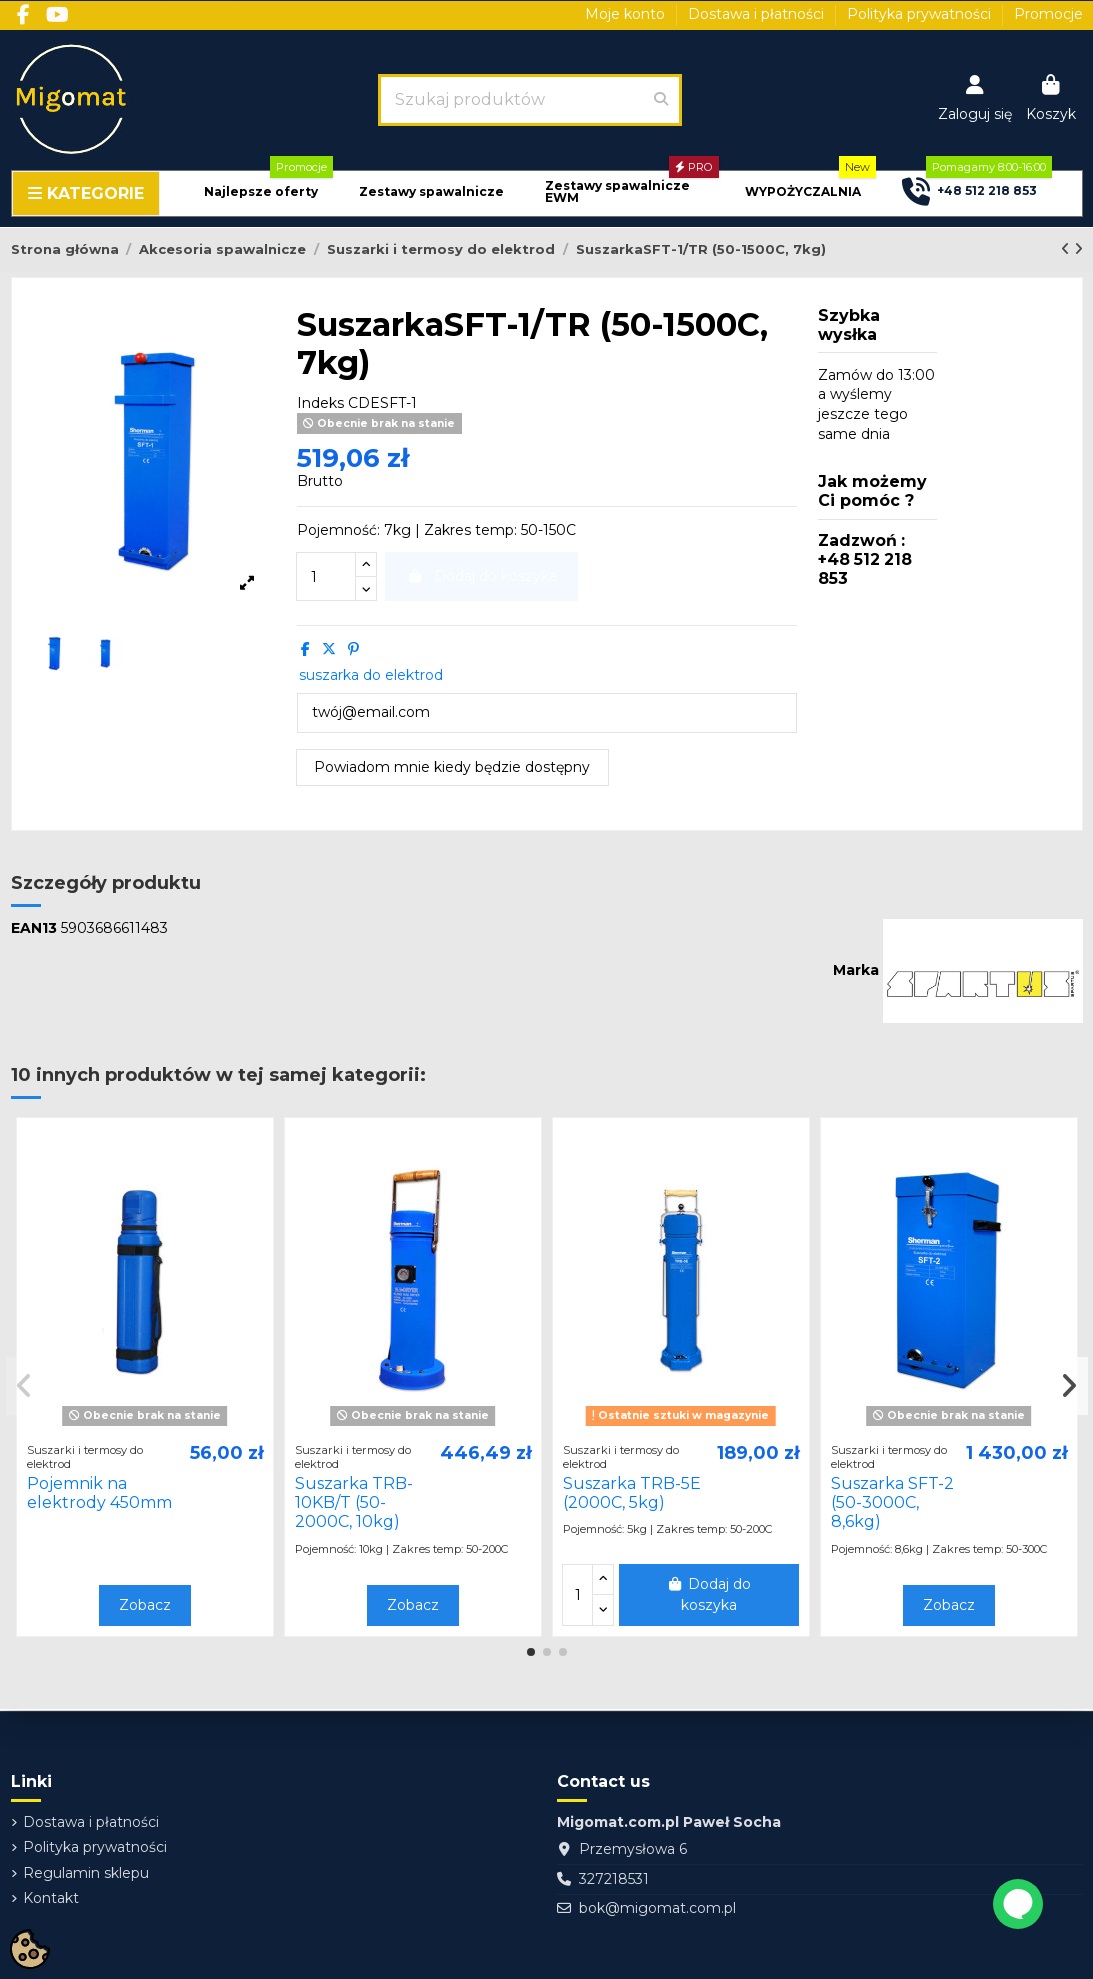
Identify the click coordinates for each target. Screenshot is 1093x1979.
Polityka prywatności (921, 14)
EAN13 (34, 928)
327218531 (614, 1879)
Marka (856, 970)
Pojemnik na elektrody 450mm (99, 1493)
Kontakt (51, 1898)
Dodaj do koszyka (709, 1594)
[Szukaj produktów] (661, 100)
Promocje (1048, 14)
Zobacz (145, 1605)
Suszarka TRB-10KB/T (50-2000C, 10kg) (354, 1502)
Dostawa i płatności (758, 14)
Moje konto (627, 14)
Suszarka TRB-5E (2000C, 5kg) (632, 1493)
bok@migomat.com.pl (657, 1908)
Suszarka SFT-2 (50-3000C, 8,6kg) (892, 1502)
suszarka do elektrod (371, 675)
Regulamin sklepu (86, 1873)
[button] (261, 192)
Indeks (320, 403)
